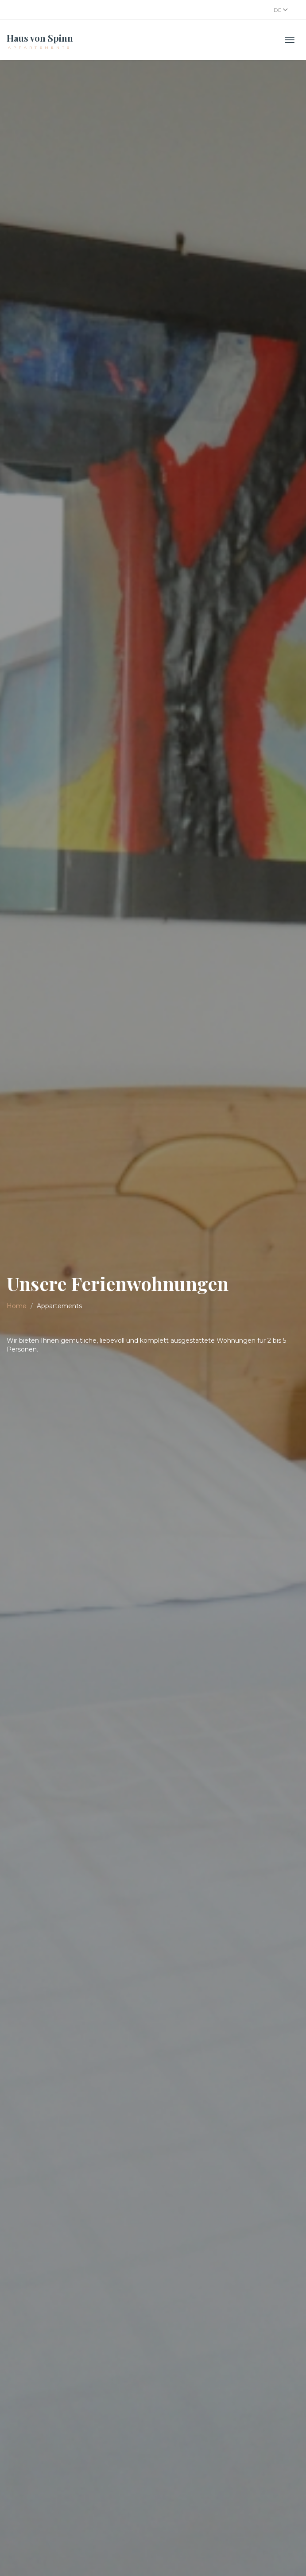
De (281, 10)
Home (17, 1306)
